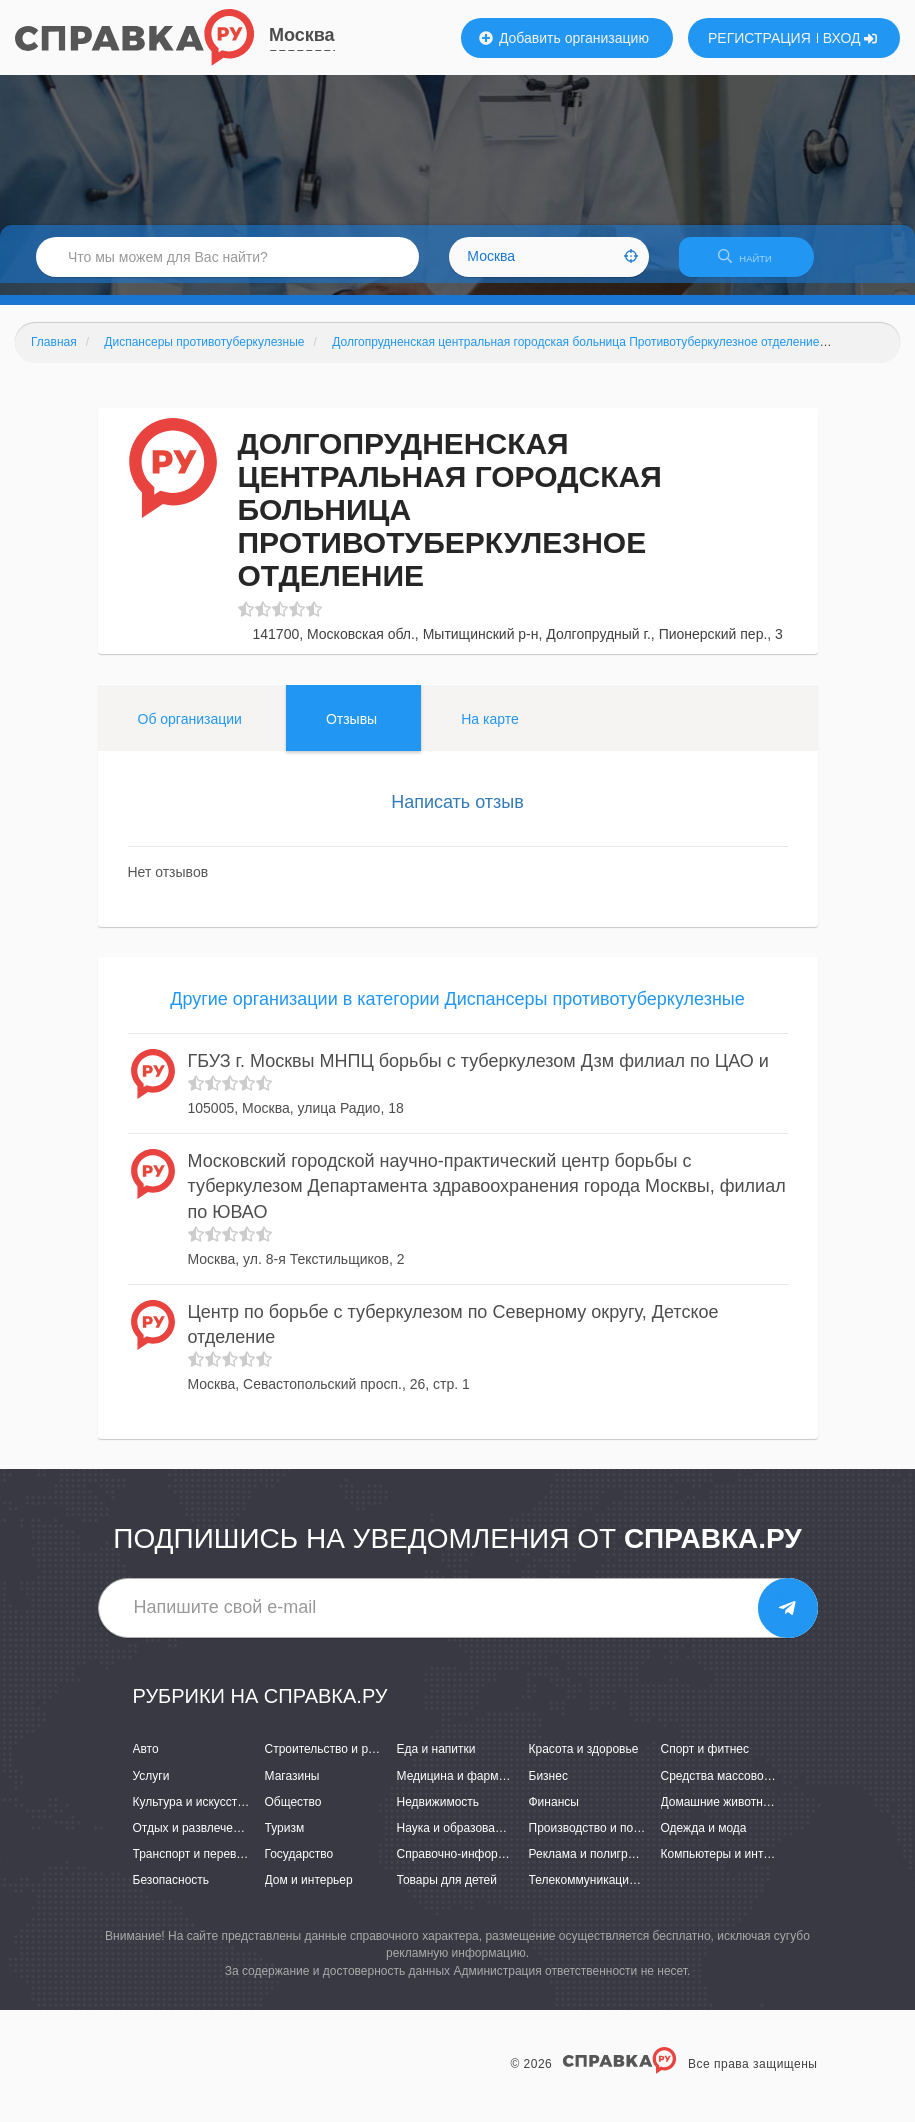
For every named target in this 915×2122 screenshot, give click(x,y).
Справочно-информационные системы (505, 1866)
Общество (293, 1814)
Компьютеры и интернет (728, 1866)
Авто (146, 1762)
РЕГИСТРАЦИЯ (759, 38)
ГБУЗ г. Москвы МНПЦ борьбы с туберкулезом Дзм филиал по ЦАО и (478, 1073)
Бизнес (548, 1788)
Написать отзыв (457, 814)
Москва (302, 35)
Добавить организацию (564, 38)
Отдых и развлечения (193, 1840)
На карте (490, 731)
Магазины (292, 1788)
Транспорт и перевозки (197, 1866)
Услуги (151, 1788)
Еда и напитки (436, 1762)
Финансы (554, 1814)
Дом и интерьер (309, 1892)
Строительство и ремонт (333, 1762)
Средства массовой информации (753, 1788)
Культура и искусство (192, 1814)
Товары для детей (447, 1892)
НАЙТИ (755, 264)
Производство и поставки (599, 1840)
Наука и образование (456, 1840)
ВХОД (850, 38)
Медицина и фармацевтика (473, 1788)
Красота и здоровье (584, 1762)
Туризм (285, 1840)
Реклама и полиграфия (593, 1866)
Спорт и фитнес (705, 1762)
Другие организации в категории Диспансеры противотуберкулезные (457, 1012)
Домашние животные (720, 1814)
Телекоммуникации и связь (604, 1892)
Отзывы (351, 731)
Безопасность (171, 1892)
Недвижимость (438, 1814)
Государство (299, 1866)
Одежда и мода (704, 1840)
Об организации (190, 731)
